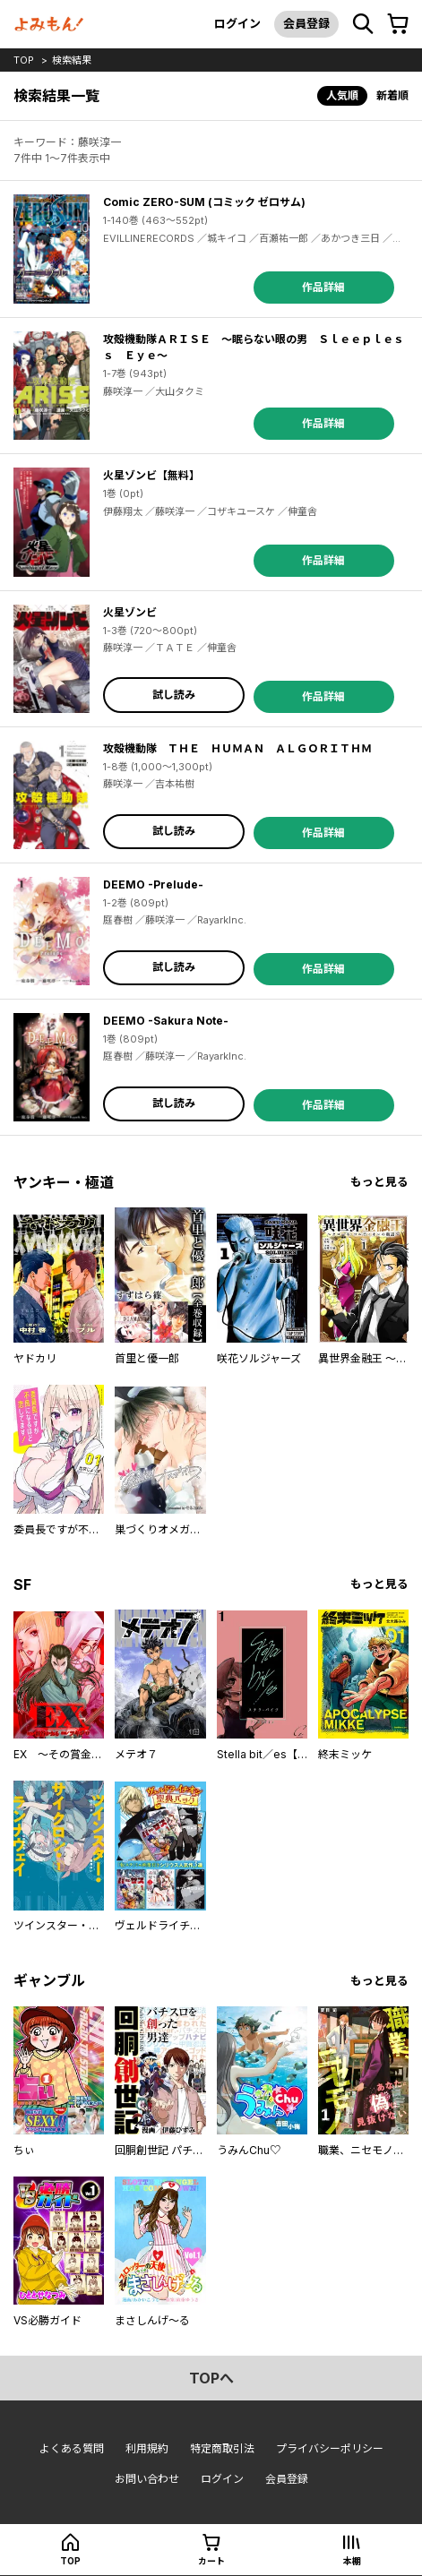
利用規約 (146, 2448)
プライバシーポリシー (329, 2448)
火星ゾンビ (130, 612)
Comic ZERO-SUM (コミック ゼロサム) (204, 202)
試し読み (173, 694)
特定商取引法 (222, 2448)
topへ (211, 2378)
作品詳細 (323, 287)
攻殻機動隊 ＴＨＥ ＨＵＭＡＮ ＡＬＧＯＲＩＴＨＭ (237, 748)
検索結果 (71, 60)
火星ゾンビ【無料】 (151, 475)
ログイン (237, 23)
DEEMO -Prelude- (153, 884)
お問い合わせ (147, 2479)
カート (211, 2560)
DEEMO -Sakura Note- (165, 1020)
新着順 (392, 95)
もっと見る (379, 1182)
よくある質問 (71, 2448)
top (23, 60)
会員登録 (306, 23)
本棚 (352, 2560)
